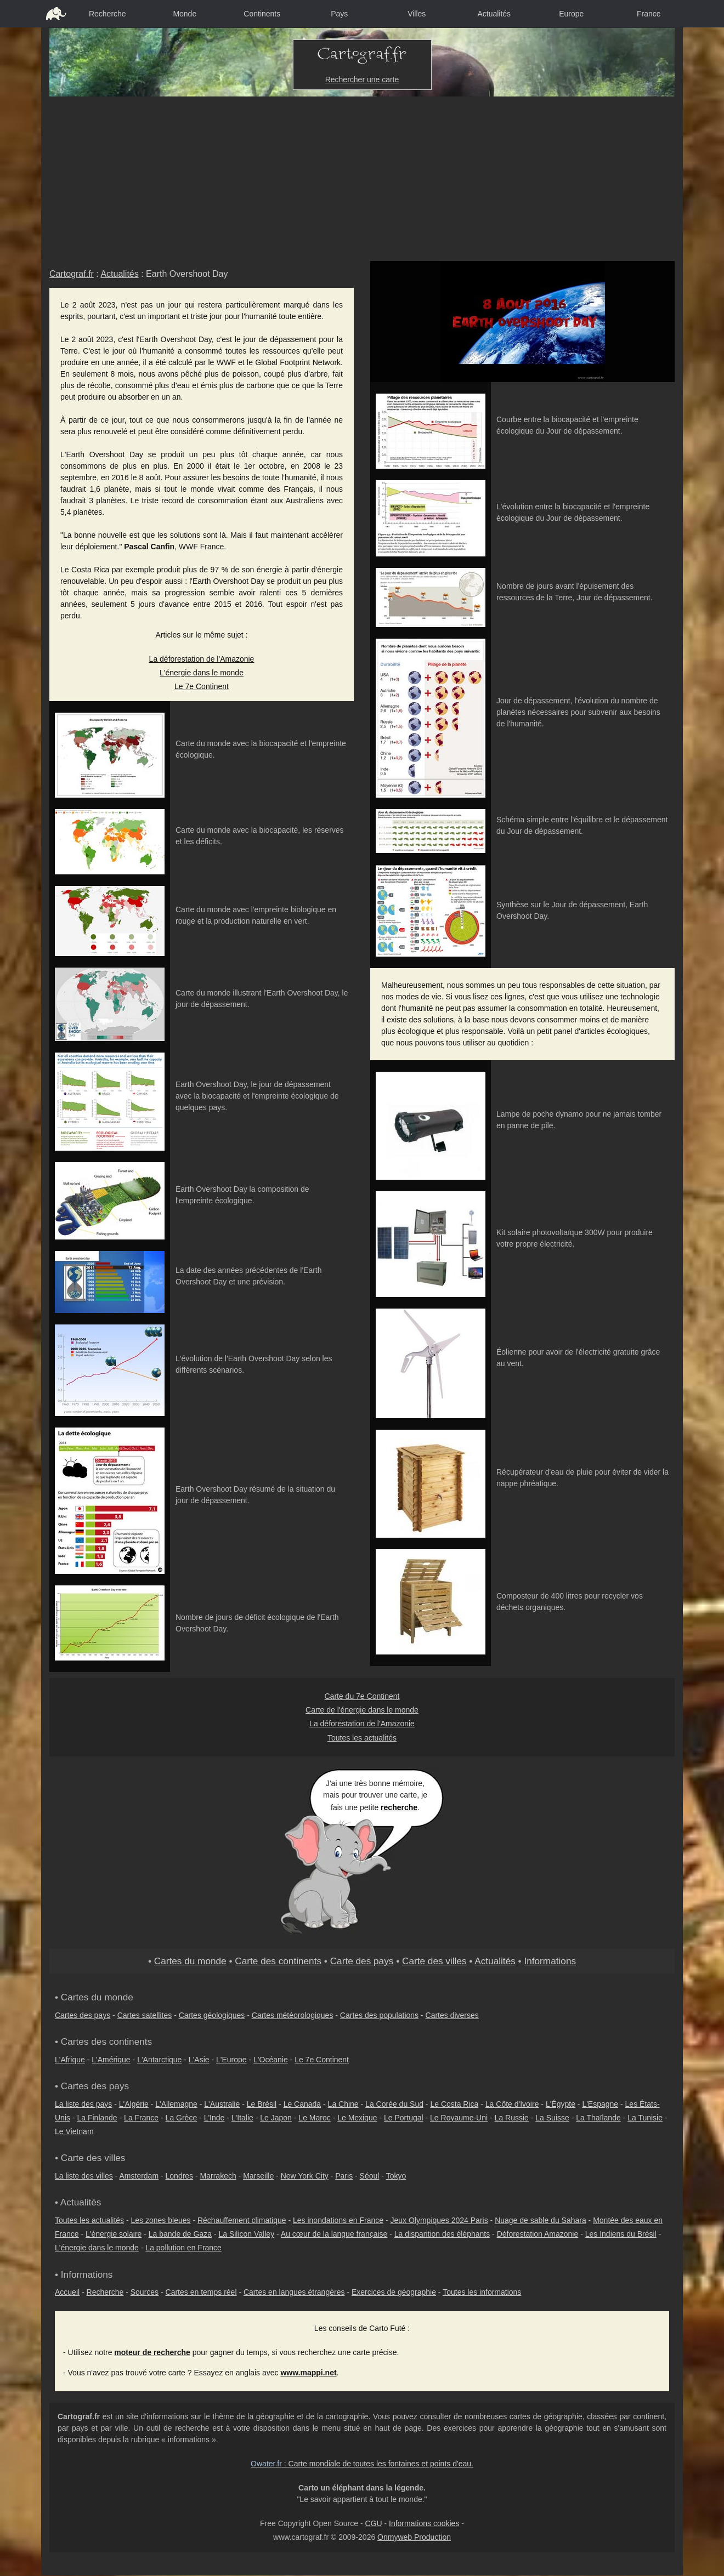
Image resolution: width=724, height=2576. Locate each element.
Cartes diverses (452, 2015)
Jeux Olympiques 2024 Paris (439, 2220)
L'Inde (214, 2117)
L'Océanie (270, 2059)
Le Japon (276, 2117)
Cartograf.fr (71, 273)
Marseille (258, 2175)
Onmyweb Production (414, 2537)
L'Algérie (134, 2104)
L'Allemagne (176, 2104)
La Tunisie (645, 2117)
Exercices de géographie (394, 2292)
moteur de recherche (152, 2352)
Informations (550, 1960)
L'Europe (231, 2059)
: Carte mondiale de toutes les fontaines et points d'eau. (362, 2463)
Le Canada (302, 2104)
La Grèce (181, 2117)
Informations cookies (424, 2523)
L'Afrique (70, 2059)
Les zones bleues (161, 2220)
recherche (399, 1807)
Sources (145, 2292)
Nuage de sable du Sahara (540, 2220)
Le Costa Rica (454, 2104)
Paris (344, 2175)
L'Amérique (111, 2059)
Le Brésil (261, 2104)
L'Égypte (560, 2104)
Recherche (107, 13)
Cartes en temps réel (201, 2292)
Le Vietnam (74, 2131)
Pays (339, 13)
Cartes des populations (379, 2015)
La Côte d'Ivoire (512, 2104)
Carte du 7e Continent (362, 1696)
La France (141, 2117)
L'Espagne (600, 2104)
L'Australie (222, 2104)
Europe (571, 13)
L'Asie (199, 2059)
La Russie (512, 2117)
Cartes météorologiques (292, 2015)
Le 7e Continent (201, 686)
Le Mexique (357, 2117)
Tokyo (396, 2175)
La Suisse (552, 2117)
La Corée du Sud (394, 2104)
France (649, 13)
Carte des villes (434, 1960)
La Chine (343, 2104)
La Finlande (97, 2117)
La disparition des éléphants (442, 2234)
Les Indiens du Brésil (621, 2234)
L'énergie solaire (114, 2234)
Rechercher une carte (362, 79)
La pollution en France (183, 2247)
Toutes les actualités (362, 1737)
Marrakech (218, 2175)
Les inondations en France (338, 2220)
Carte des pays (362, 1960)
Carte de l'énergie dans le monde (362, 1709)
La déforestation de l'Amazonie (201, 659)
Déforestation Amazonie (538, 2234)
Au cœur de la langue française (334, 2234)
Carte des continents (278, 1960)
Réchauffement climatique (241, 2220)
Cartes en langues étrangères (294, 2292)
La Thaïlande (598, 2117)
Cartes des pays (82, 2015)
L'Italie (242, 2117)
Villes (417, 13)
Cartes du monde (190, 1960)
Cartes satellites (144, 2015)
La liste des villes (84, 2175)
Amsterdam (139, 2175)
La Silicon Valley (246, 2234)
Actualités (494, 13)
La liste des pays (83, 2104)
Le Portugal (403, 2117)
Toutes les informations (482, 2292)
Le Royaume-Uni (459, 2117)
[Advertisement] (362, 178)
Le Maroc (314, 2117)
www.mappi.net (308, 2372)
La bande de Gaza (180, 2234)
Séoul (370, 2175)
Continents (262, 13)
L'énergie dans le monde (202, 672)
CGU (373, 2523)
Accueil (67, 2292)
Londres (180, 2175)
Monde (184, 13)
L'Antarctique (159, 2059)
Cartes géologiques (212, 2015)
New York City (305, 2175)
